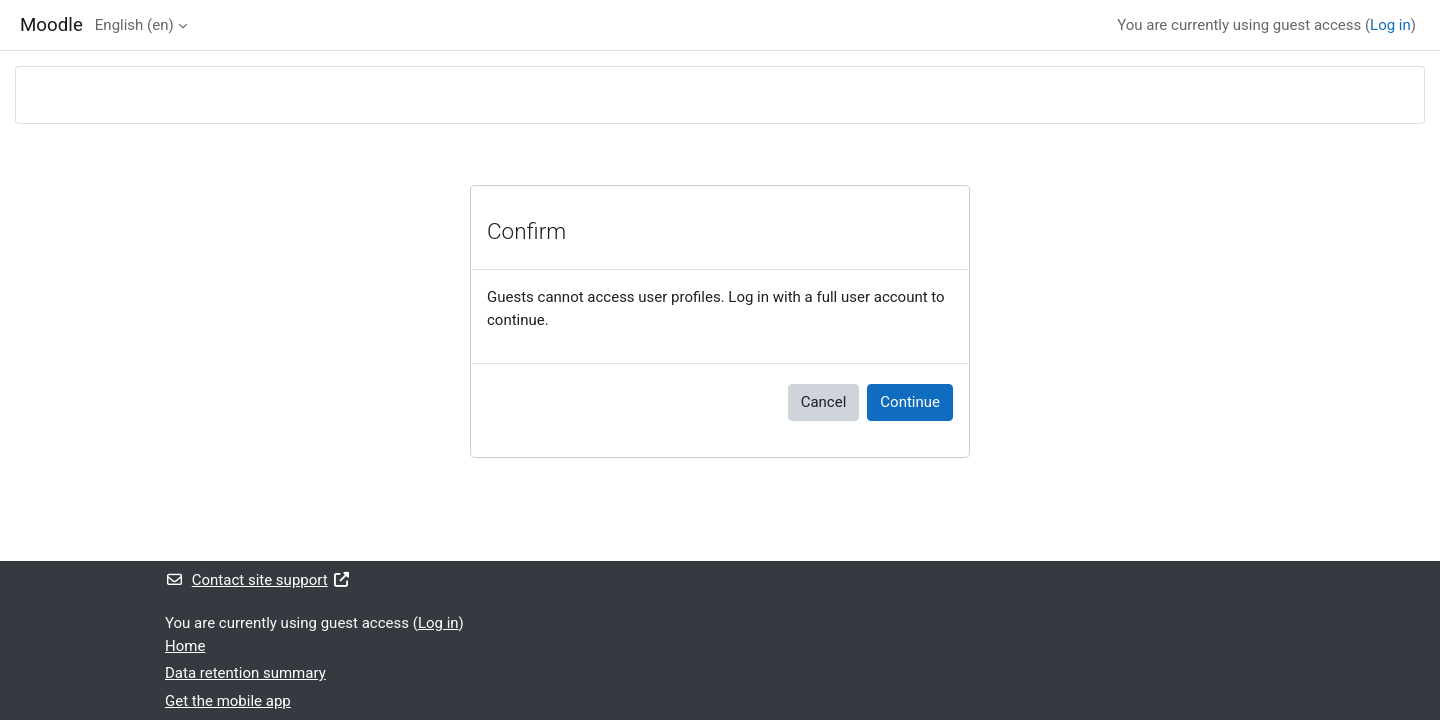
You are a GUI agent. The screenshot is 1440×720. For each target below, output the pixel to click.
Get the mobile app (228, 701)
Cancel (824, 402)
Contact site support (257, 580)
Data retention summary (245, 673)
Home (185, 646)
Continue (910, 402)
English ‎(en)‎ (134, 25)
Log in (1390, 25)
